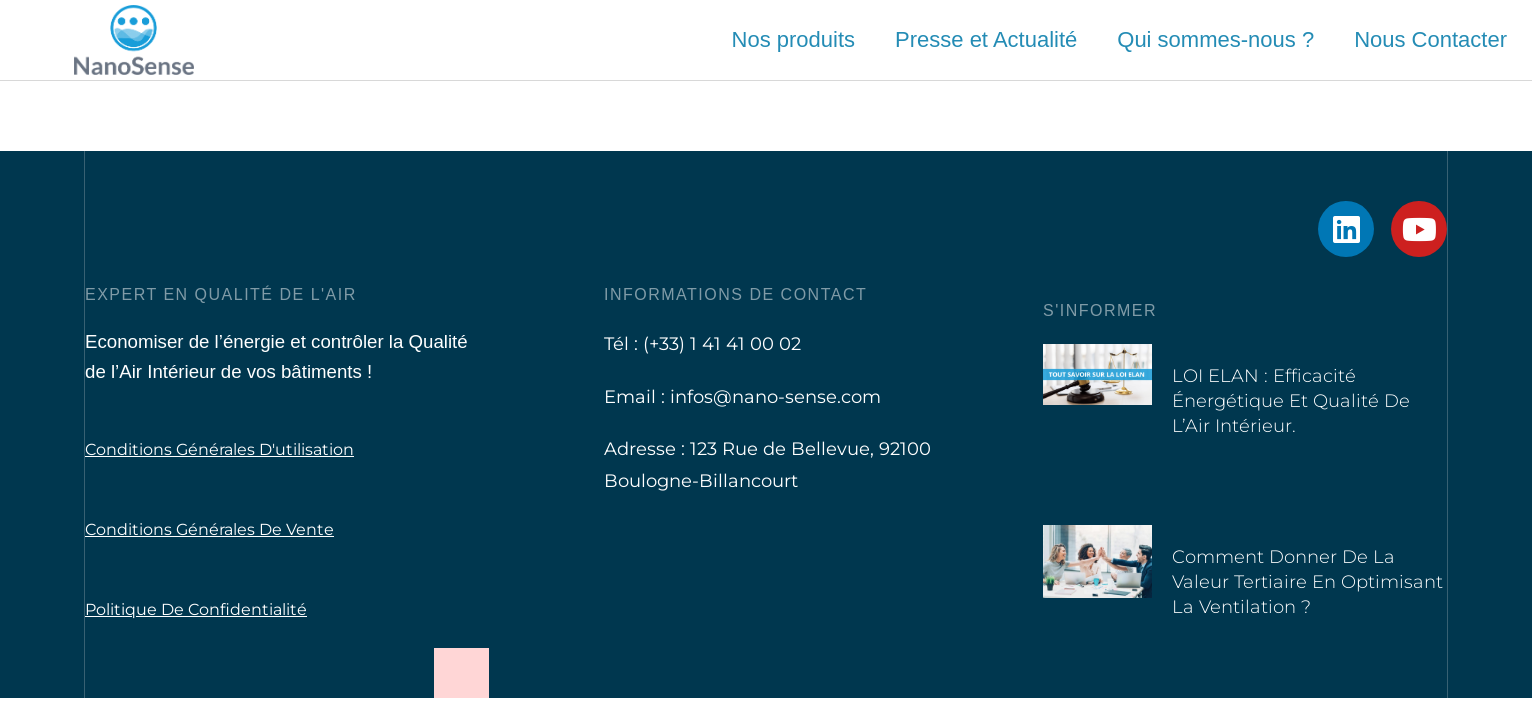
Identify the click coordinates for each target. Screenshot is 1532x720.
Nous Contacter (1430, 39)
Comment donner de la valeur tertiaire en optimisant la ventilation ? (1307, 582)
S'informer (1100, 310)
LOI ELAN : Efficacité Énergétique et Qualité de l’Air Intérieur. (1291, 401)
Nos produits (794, 39)
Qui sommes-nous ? (1215, 39)
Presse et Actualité (986, 39)
